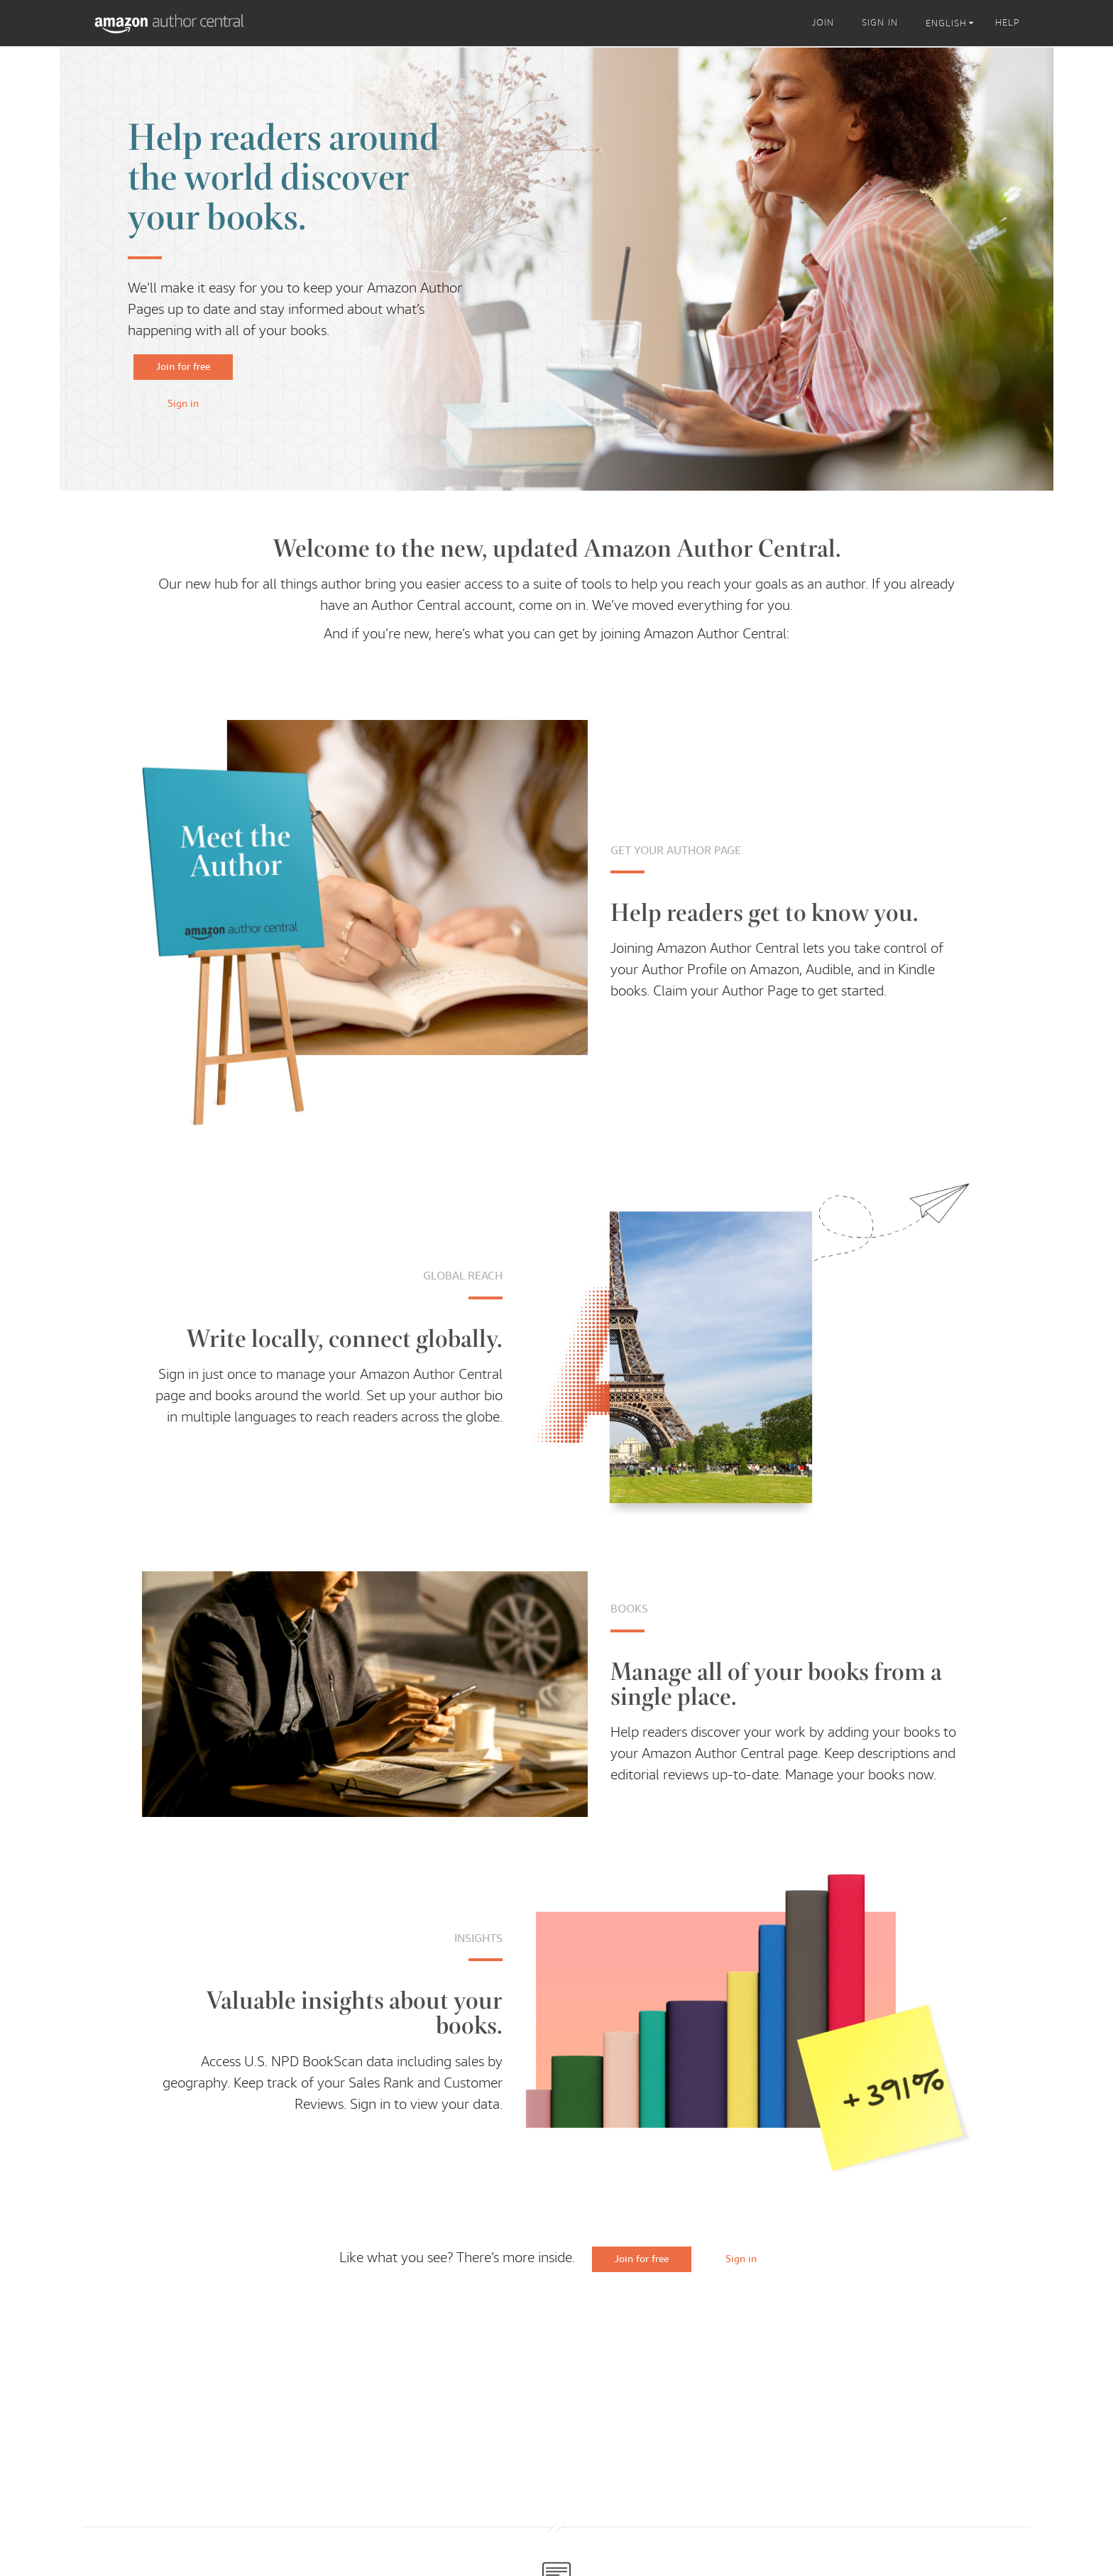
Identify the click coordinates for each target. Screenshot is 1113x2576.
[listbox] (952, 23)
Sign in (183, 403)
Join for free (183, 366)
